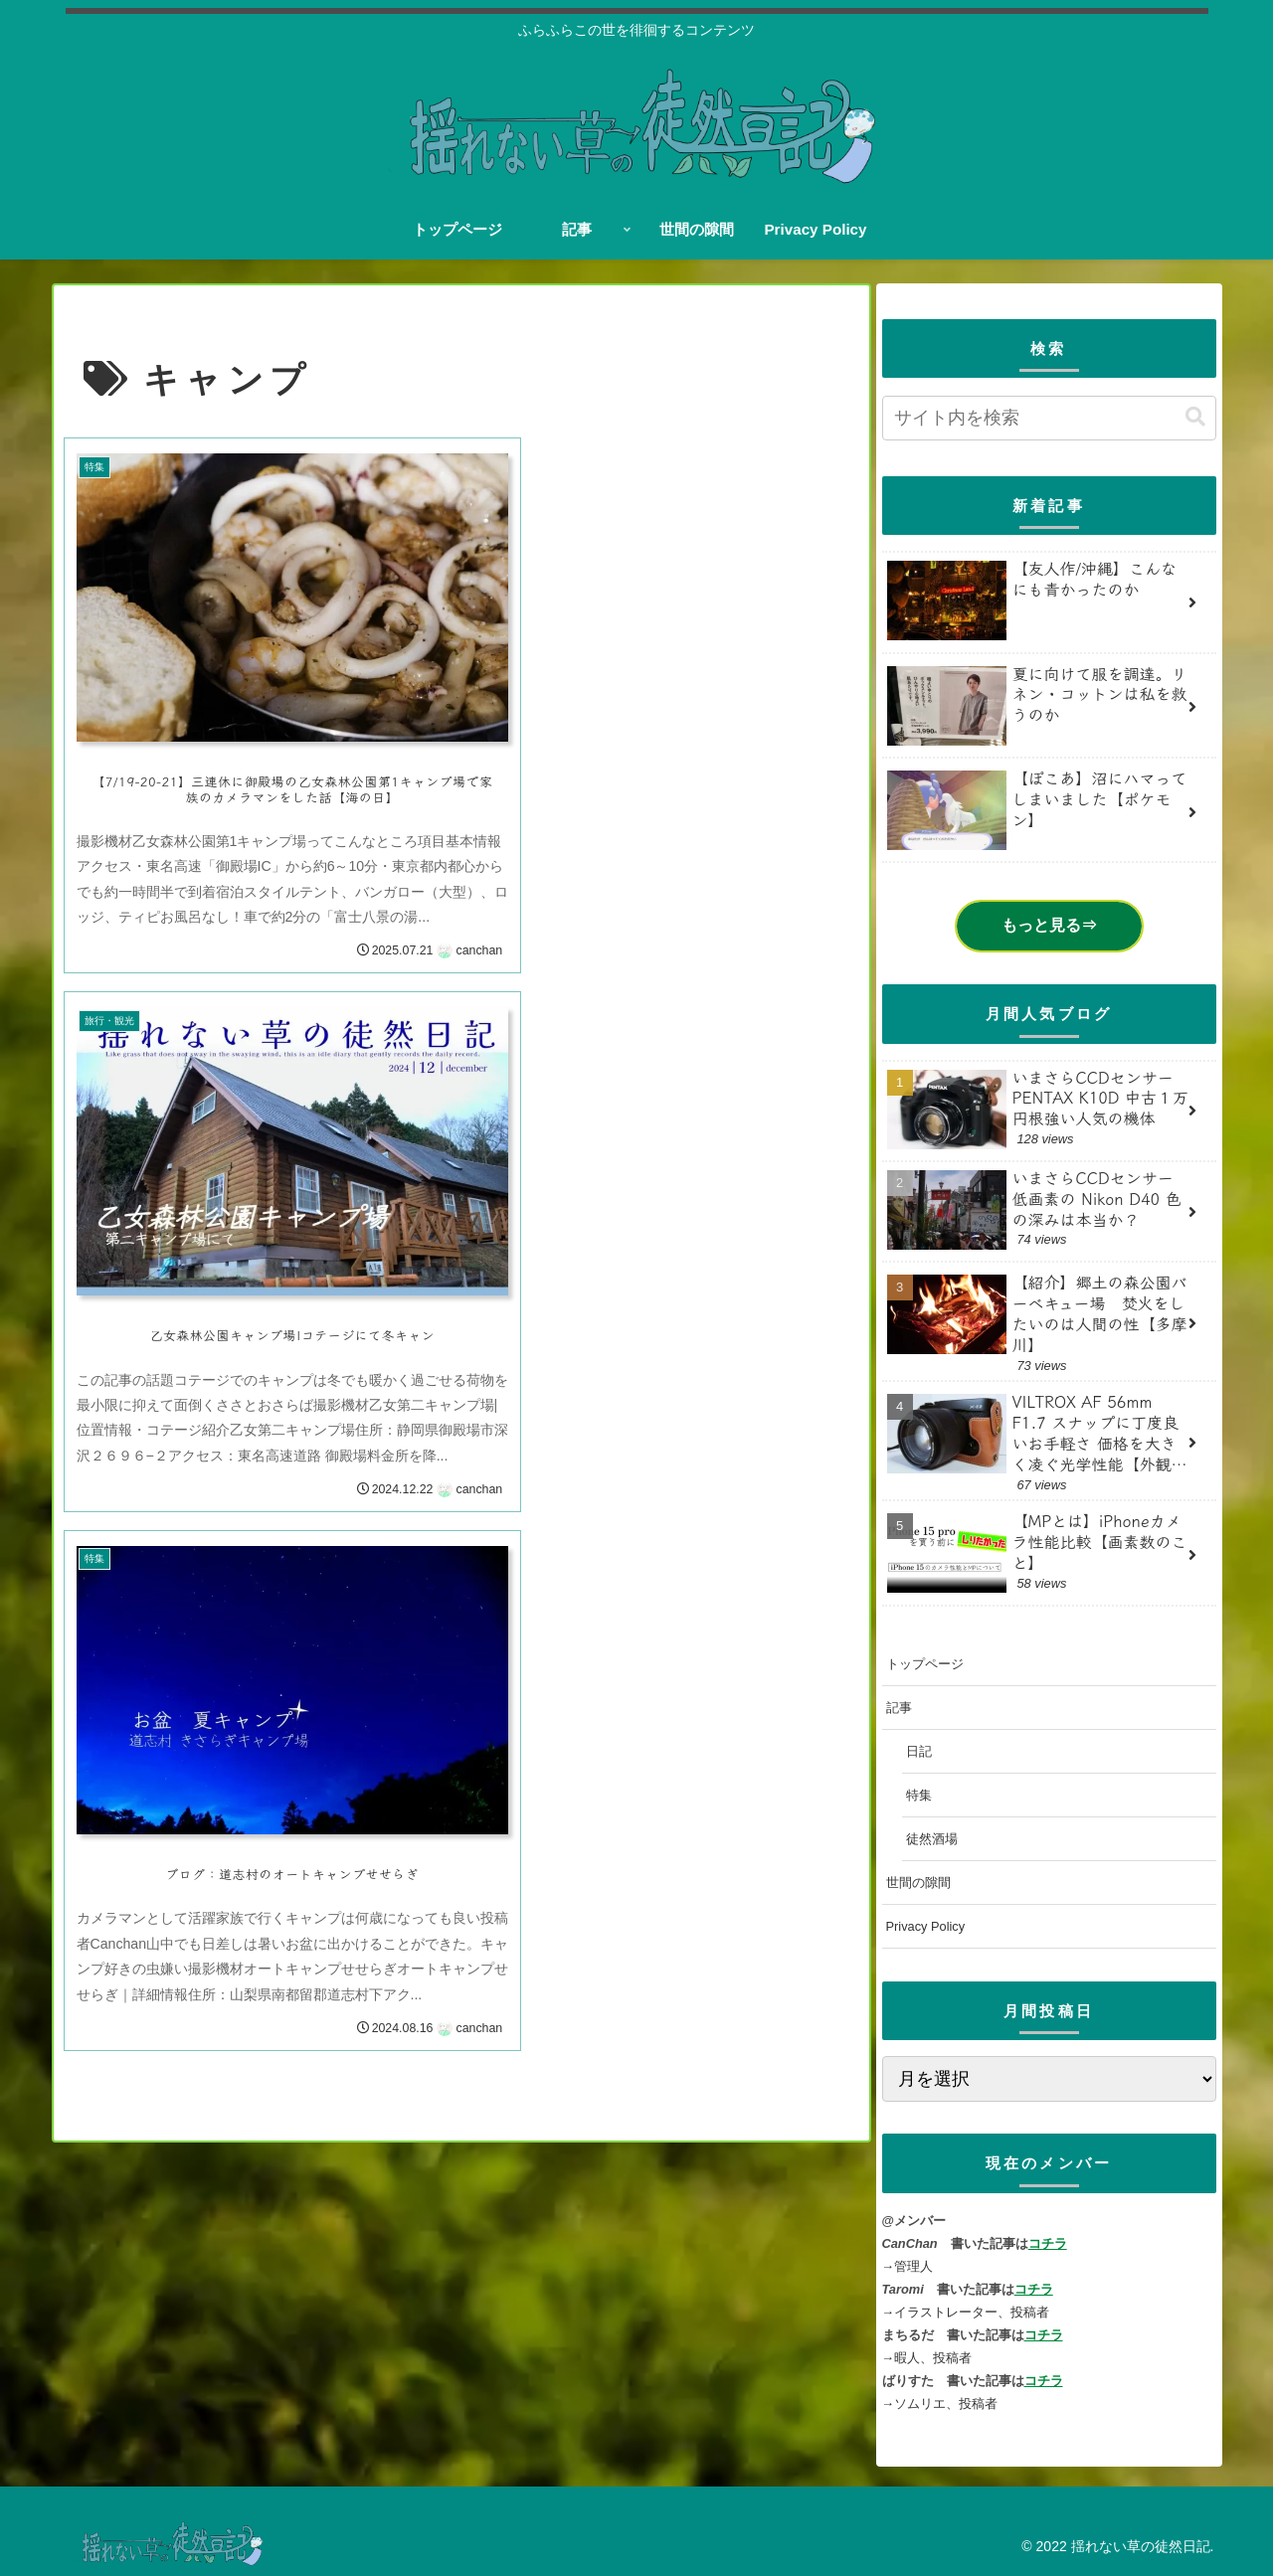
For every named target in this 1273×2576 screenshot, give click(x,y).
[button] (1195, 417)
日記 (919, 1751)
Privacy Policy (926, 1926)
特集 (919, 1795)
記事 (899, 1707)
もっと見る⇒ (1049, 925)
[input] (1049, 418)
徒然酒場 (932, 1838)
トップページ (925, 1663)
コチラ (1047, 2243)
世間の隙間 (918, 1882)
